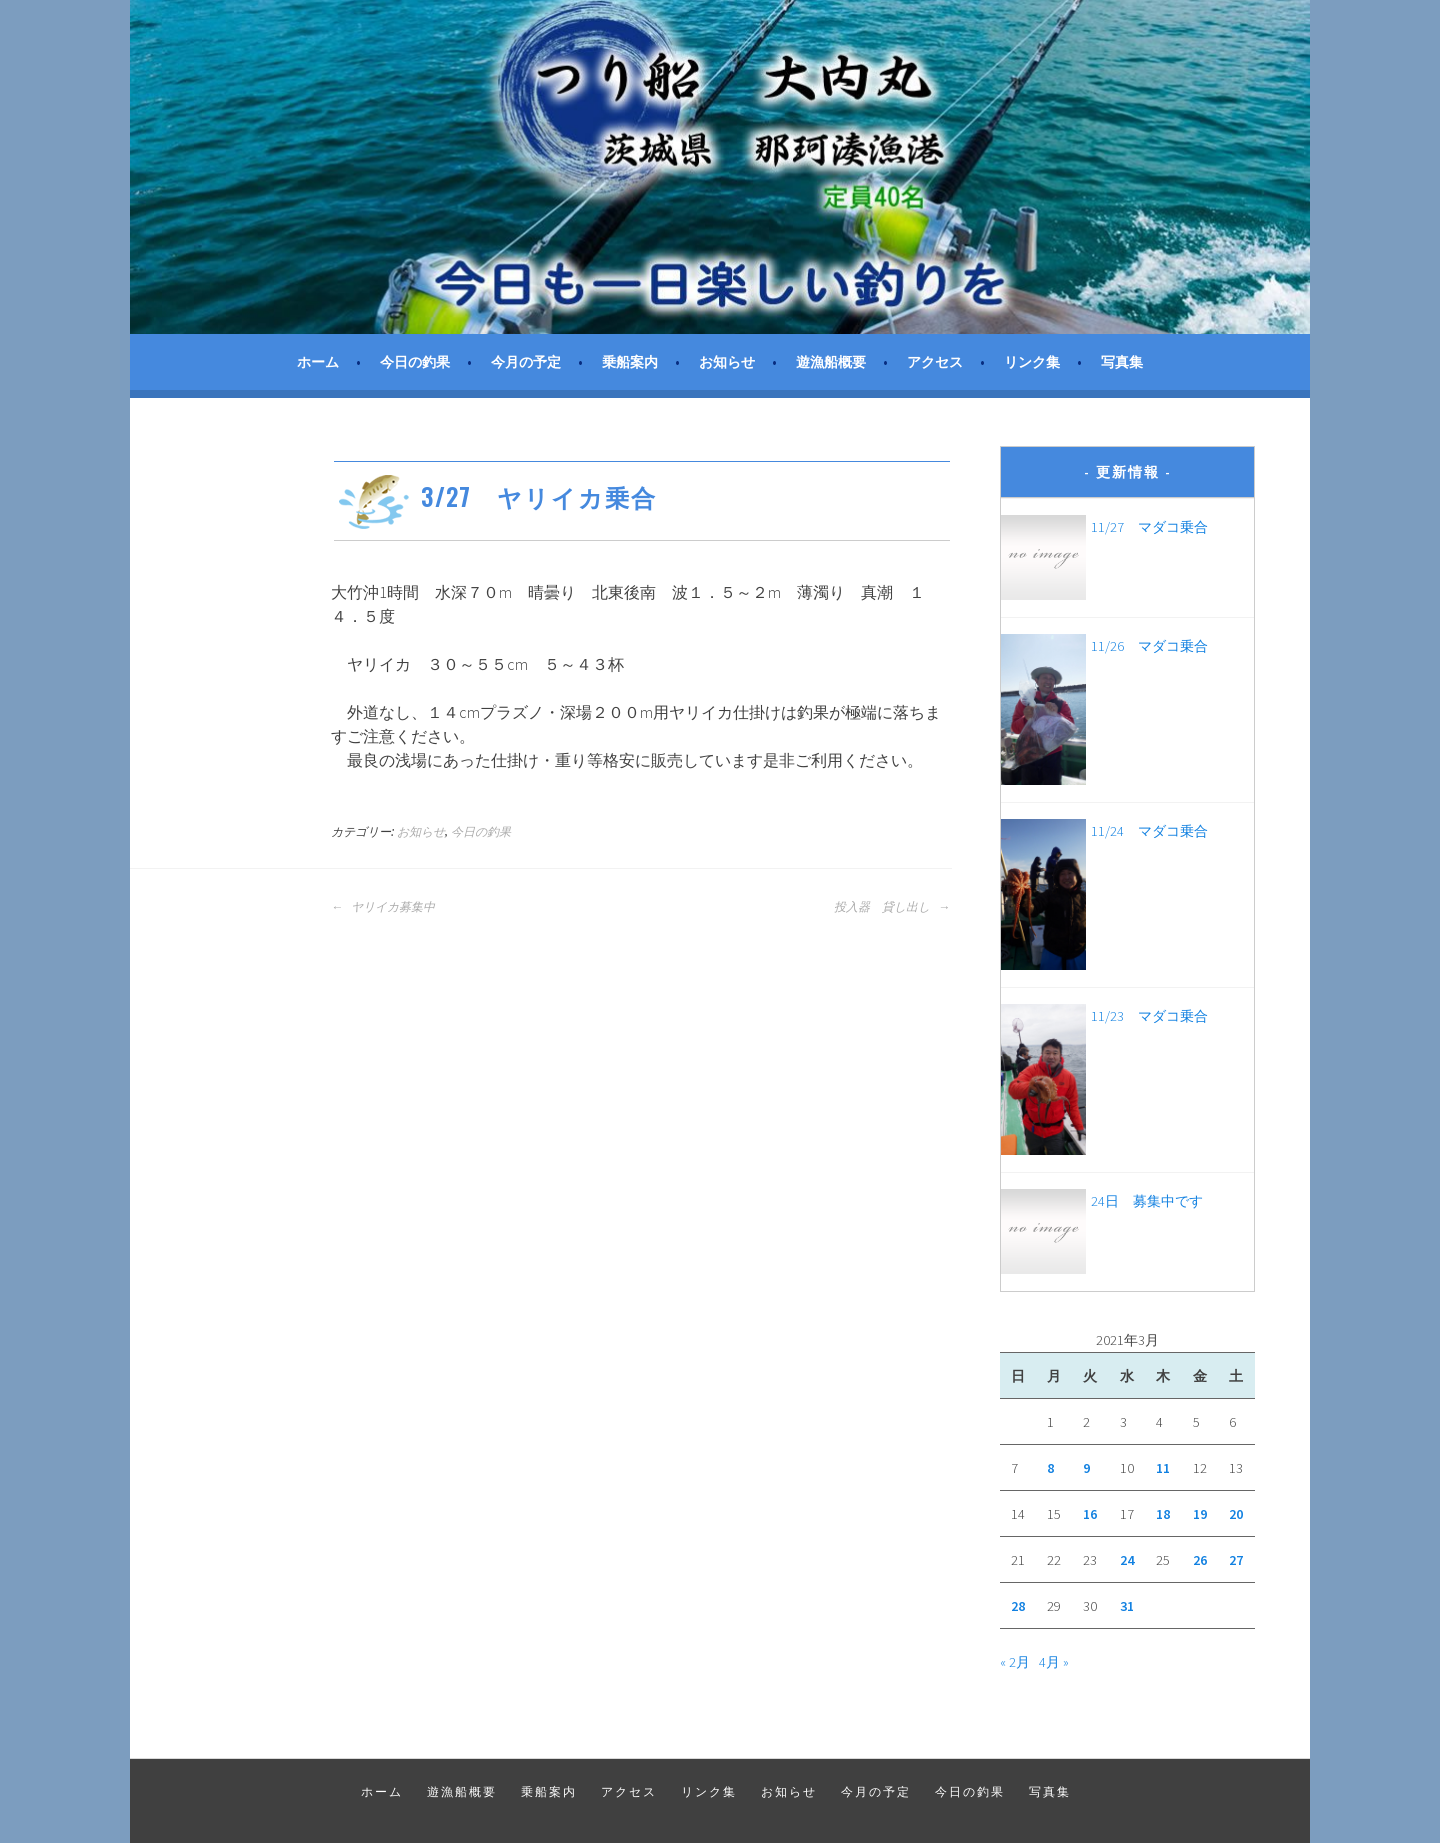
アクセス (935, 362)
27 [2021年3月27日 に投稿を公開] (1236, 1560)
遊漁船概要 (831, 362)
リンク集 (1032, 362)
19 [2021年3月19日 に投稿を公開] (1200, 1514)
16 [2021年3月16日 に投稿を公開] (1090, 1514)
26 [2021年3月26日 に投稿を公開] (1200, 1560)
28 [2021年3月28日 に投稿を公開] (1018, 1606)
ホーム (318, 362)
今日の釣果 (415, 362)
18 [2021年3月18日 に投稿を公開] (1163, 1514)
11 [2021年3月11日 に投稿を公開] (1163, 1468)
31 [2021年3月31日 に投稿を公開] (1127, 1606)
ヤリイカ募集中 (383, 907)
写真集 (1122, 362)
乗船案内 (630, 362)
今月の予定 (526, 362)
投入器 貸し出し (892, 907)
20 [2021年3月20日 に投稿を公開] (1236, 1514)
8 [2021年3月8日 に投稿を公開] (1050, 1468)
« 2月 (1015, 1662)
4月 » (1054, 1662)
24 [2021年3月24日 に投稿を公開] (1127, 1560)
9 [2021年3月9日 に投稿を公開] (1086, 1468)
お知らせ (727, 362)
